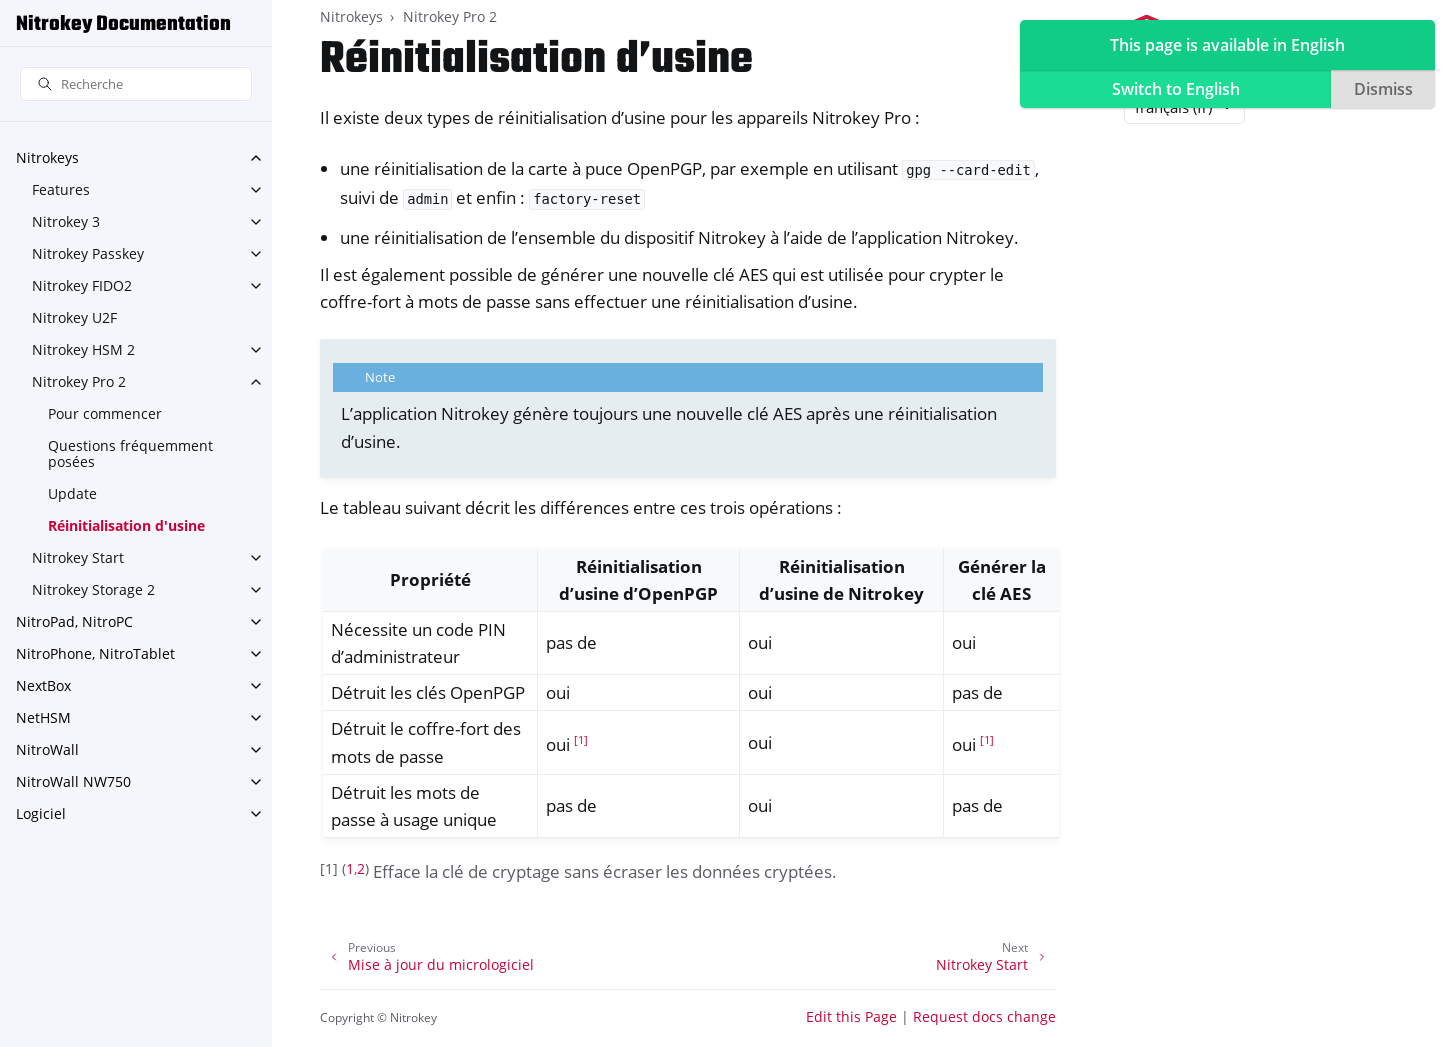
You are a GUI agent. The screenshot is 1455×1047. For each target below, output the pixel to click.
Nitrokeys (47, 157)
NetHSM (43, 717)
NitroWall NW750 (73, 781)
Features (61, 189)
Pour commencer (105, 413)
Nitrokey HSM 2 (83, 349)
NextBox (43, 685)
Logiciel (41, 813)
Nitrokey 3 (66, 221)
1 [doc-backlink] (350, 868)
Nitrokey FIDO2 (82, 285)
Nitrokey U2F (74, 317)
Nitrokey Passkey (88, 253)
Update (72, 493)
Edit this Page (851, 1016)
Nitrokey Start (78, 557)
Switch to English (1176, 89)
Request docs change (984, 1016)
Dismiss (1383, 89)
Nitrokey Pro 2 (79, 381)
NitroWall (47, 749)
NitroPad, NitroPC (74, 621)
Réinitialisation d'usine (126, 525)
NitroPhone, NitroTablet (95, 653)
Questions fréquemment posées (130, 453)
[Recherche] (136, 84)
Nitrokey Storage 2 (93, 589)
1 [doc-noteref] (581, 740)
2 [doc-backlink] (361, 868)
